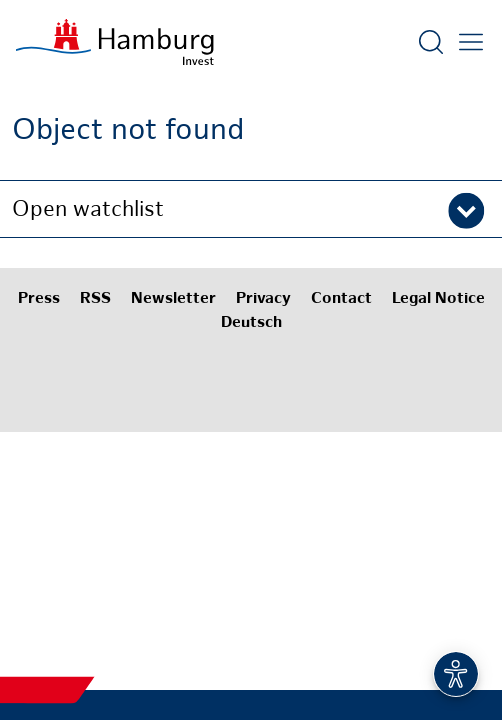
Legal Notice (438, 299)
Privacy (263, 299)
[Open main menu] (471, 42)
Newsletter (173, 299)
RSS (95, 299)
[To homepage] (115, 42)
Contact (341, 299)
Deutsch (251, 323)
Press (39, 299)
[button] (251, 209)
